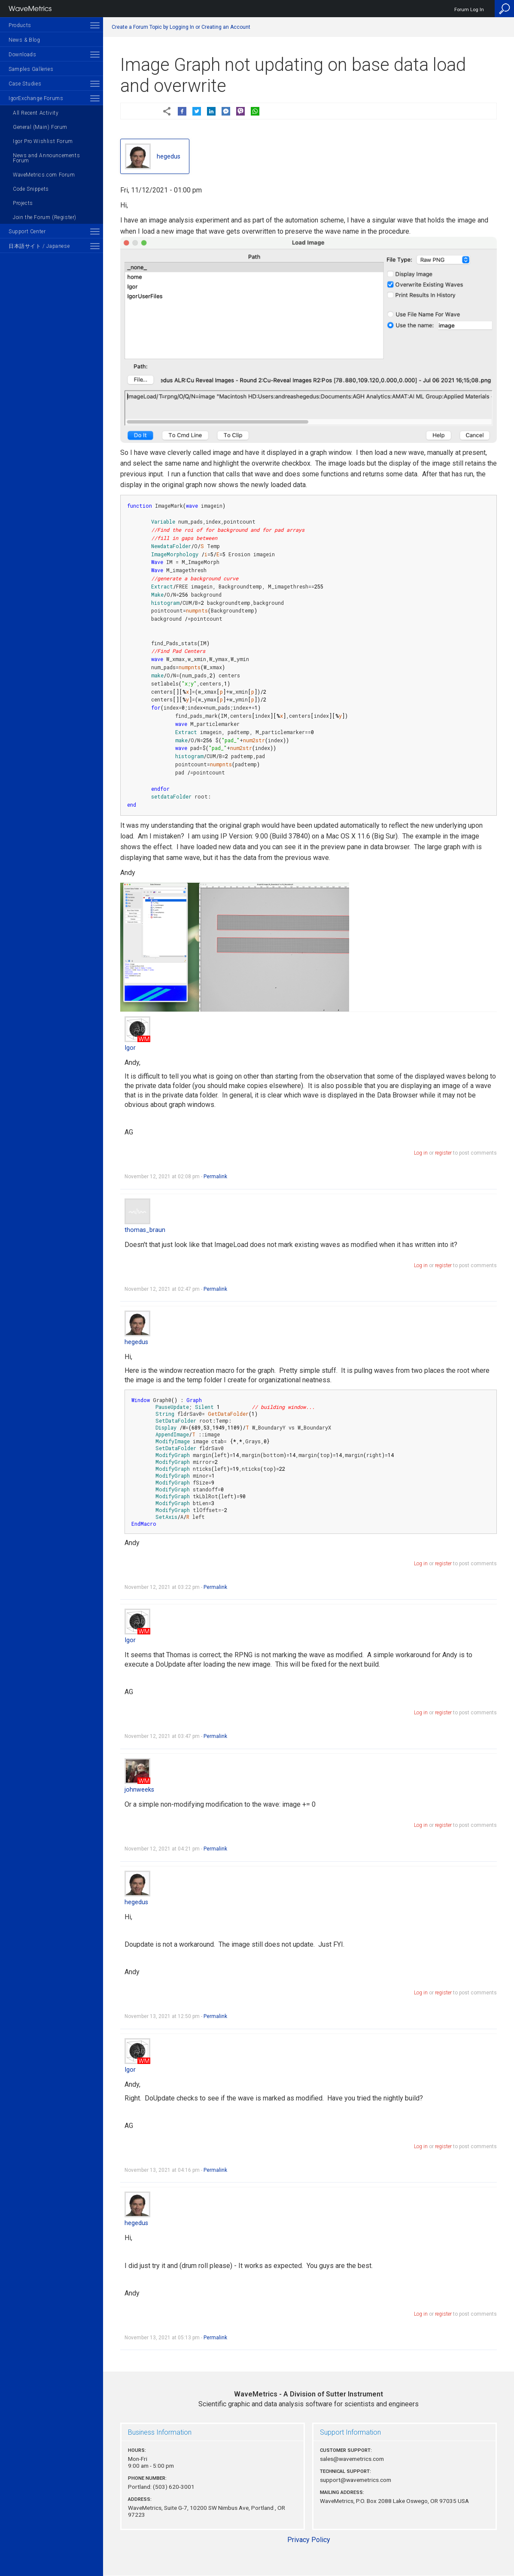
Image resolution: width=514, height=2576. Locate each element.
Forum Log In (469, 9)
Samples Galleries (31, 69)
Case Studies (25, 84)
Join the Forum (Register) (44, 217)
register (443, 1153)
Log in (421, 1153)
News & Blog (24, 40)
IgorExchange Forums (36, 98)
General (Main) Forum (40, 127)
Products (20, 25)
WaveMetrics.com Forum (44, 175)
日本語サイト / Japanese (39, 246)
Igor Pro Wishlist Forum (43, 141)
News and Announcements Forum (46, 158)
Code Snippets (31, 189)
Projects (23, 203)
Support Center (27, 232)
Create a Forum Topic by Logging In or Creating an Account (181, 27)
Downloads (22, 55)
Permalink (215, 1177)
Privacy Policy (308, 2540)
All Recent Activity (35, 113)
